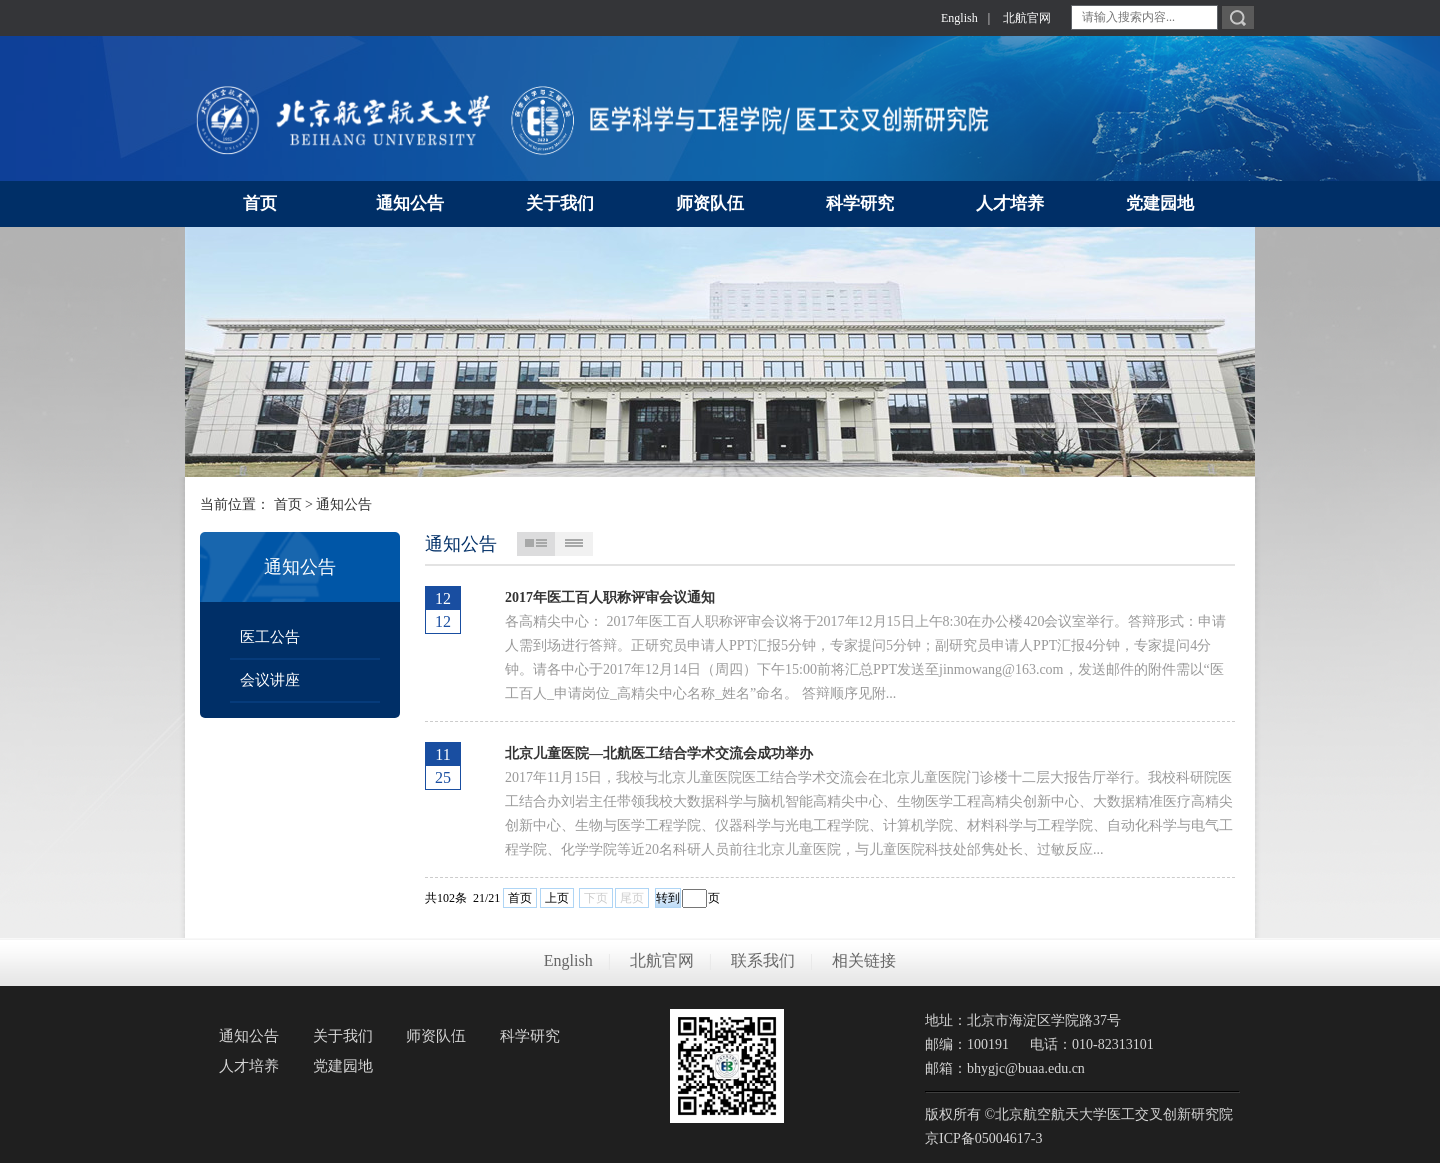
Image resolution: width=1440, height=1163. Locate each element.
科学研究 (530, 1036)
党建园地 (343, 1066)
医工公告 (270, 637)
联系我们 (763, 960)
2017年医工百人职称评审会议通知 (610, 597)
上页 (557, 898)
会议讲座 (270, 680)
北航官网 (1027, 18)
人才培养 (249, 1066)
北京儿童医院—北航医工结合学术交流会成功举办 (659, 753)
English (959, 18)
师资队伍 (436, 1036)
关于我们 (343, 1036)
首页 (288, 504)
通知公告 (344, 504)
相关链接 (864, 960)
